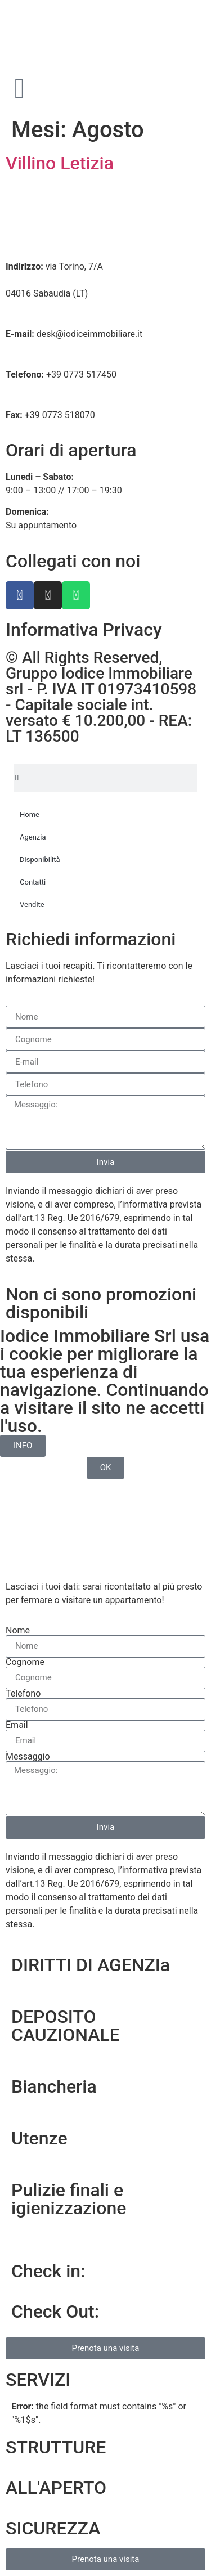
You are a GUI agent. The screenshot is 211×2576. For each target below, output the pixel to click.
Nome (18, 1630)
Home (29, 814)
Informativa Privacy (84, 629)
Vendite (32, 904)
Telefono (23, 1693)
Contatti (33, 882)
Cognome (25, 1662)
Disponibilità (40, 859)
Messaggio (28, 1756)
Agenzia (33, 837)
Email (17, 1725)
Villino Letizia (60, 163)
